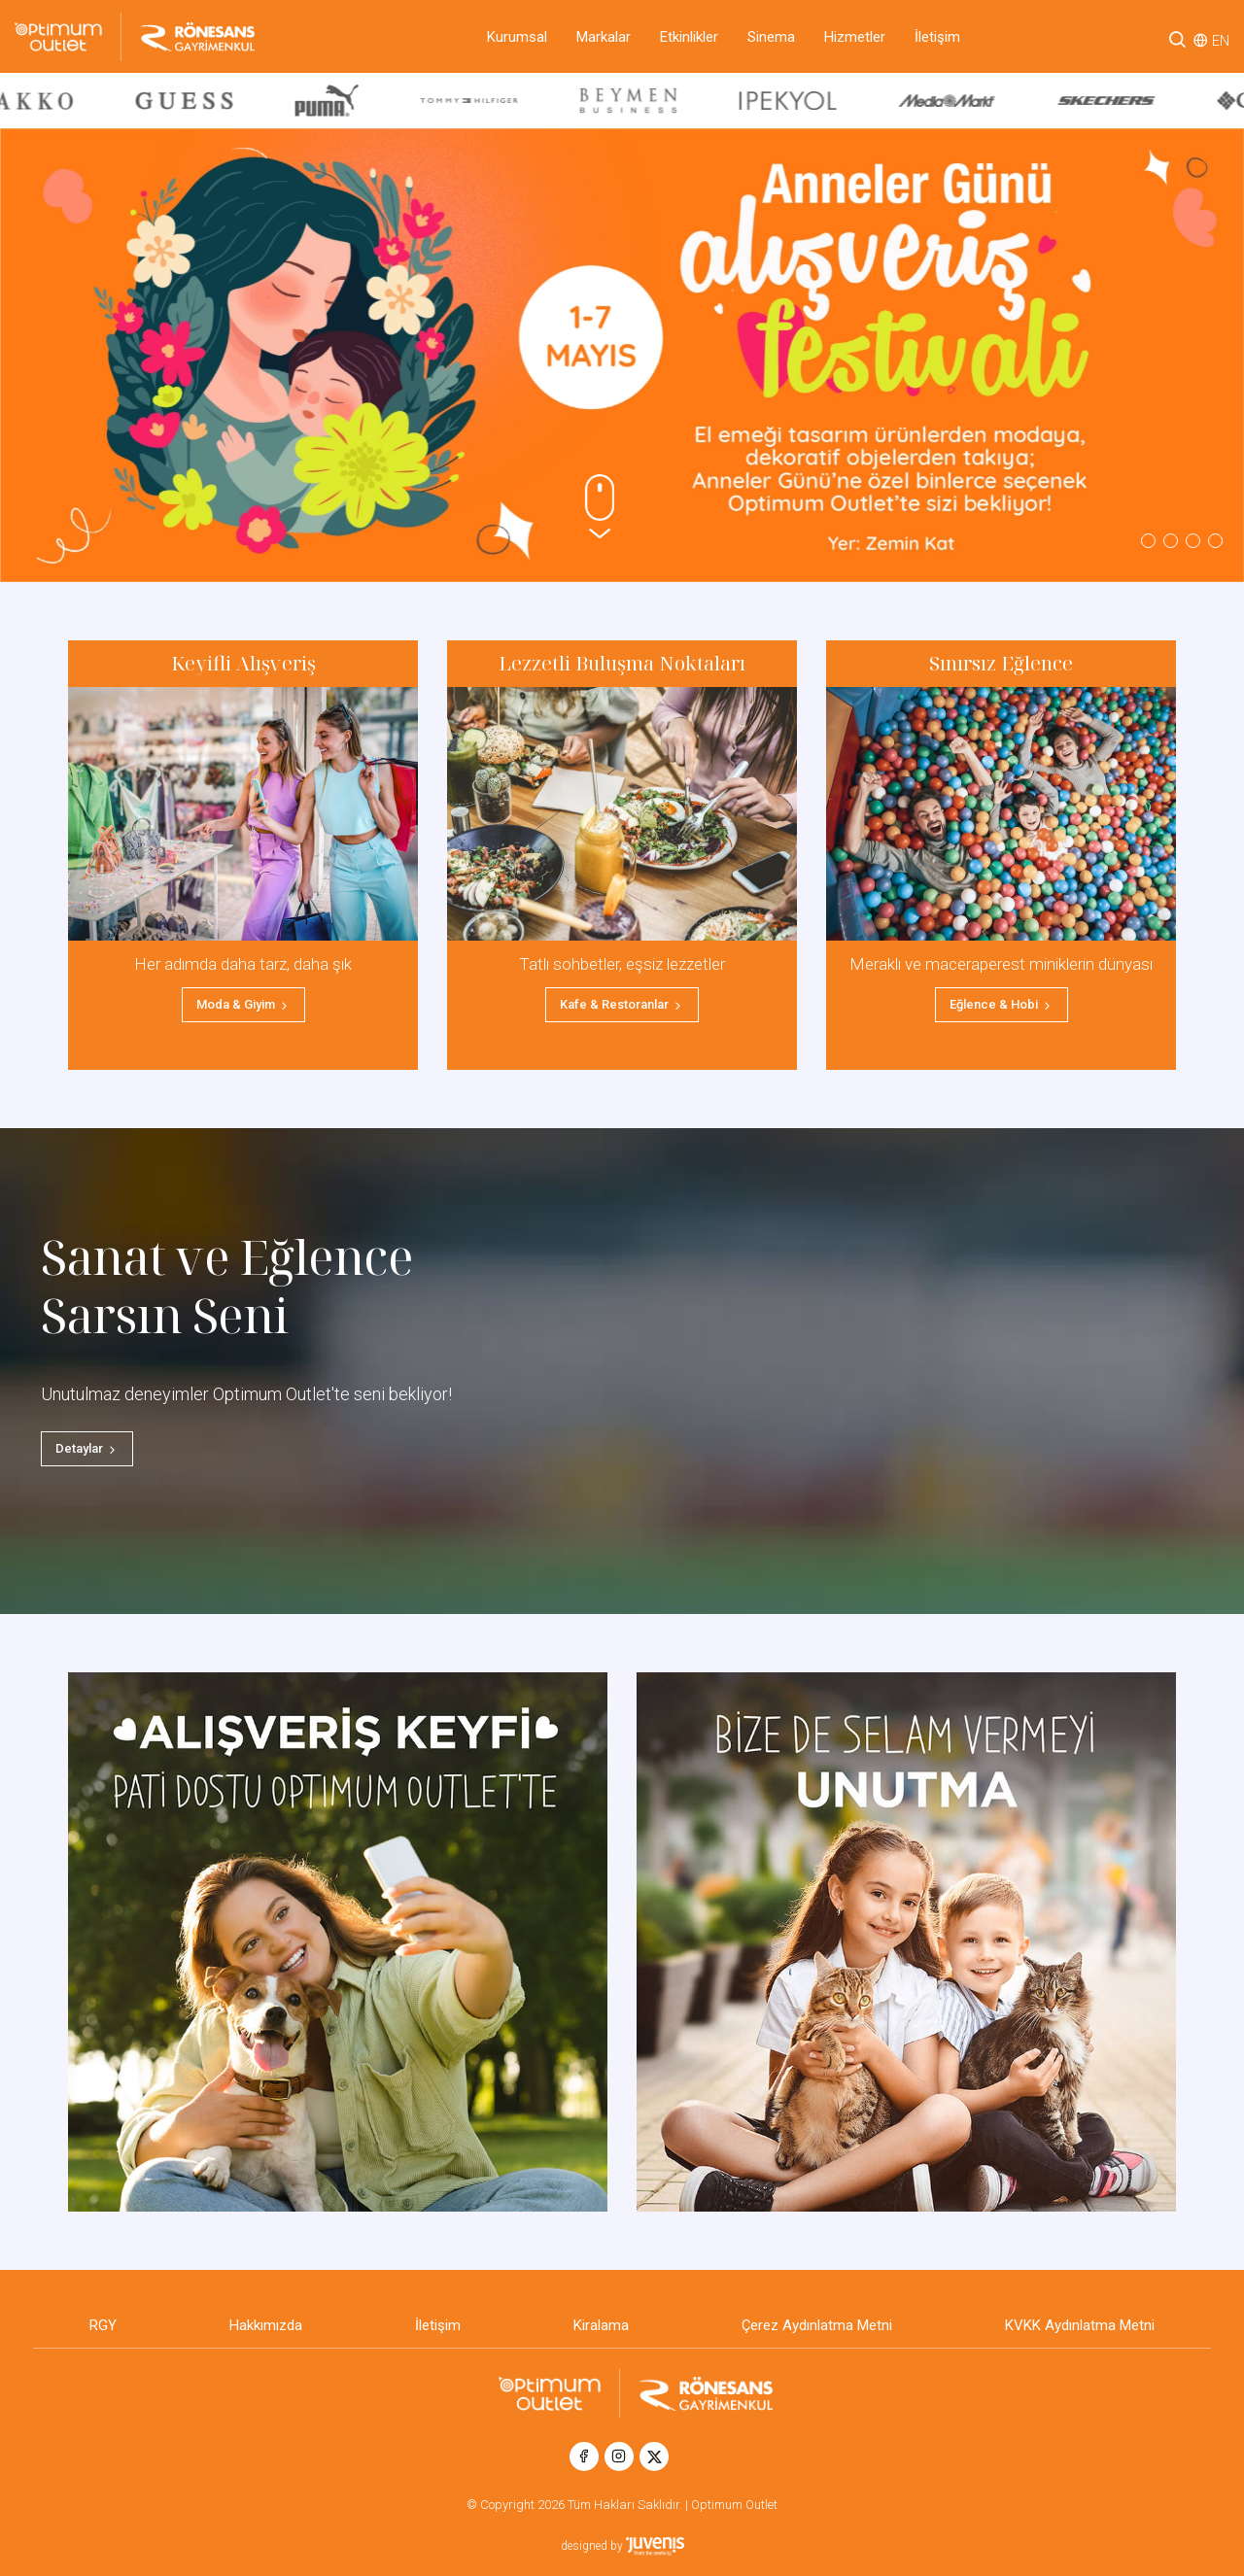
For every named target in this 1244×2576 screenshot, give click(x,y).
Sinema (771, 37)
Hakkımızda (265, 2325)
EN (1220, 41)
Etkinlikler (689, 37)
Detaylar (87, 1448)
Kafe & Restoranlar (622, 1004)
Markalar (603, 37)
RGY (103, 2325)
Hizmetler (854, 37)
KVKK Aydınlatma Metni (1080, 2325)
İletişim (937, 37)
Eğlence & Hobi (1002, 1004)
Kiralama (601, 2325)
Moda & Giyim (243, 1004)
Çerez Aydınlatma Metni (817, 2325)
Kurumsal (517, 37)
